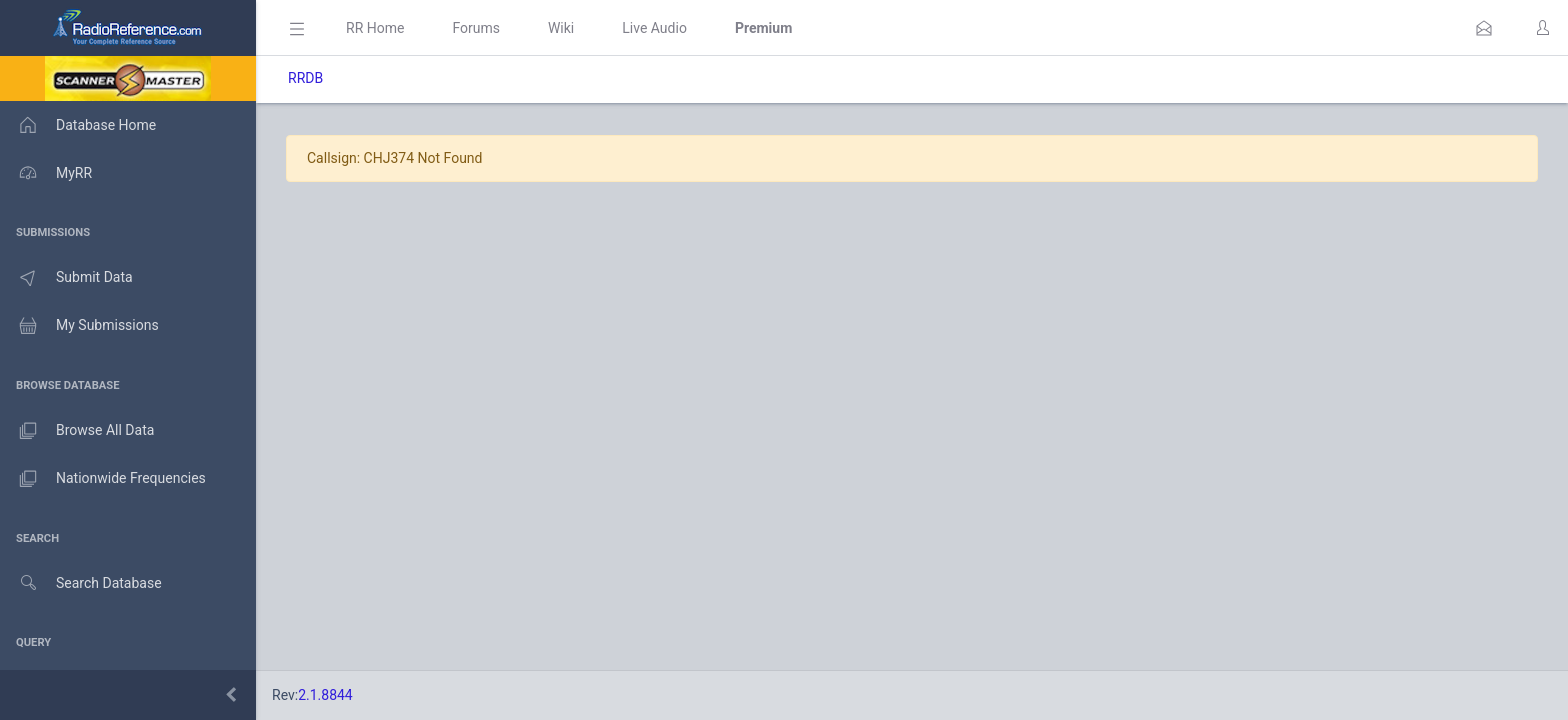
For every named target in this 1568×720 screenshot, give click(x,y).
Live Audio (654, 28)
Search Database (81, 583)
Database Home (78, 125)
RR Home (375, 28)
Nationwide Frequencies (103, 479)
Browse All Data (77, 431)
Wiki (561, 28)
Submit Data (66, 278)
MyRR (46, 173)
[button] (1484, 28)
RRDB (305, 78)
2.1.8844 (325, 695)
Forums (476, 28)
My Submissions (79, 326)
